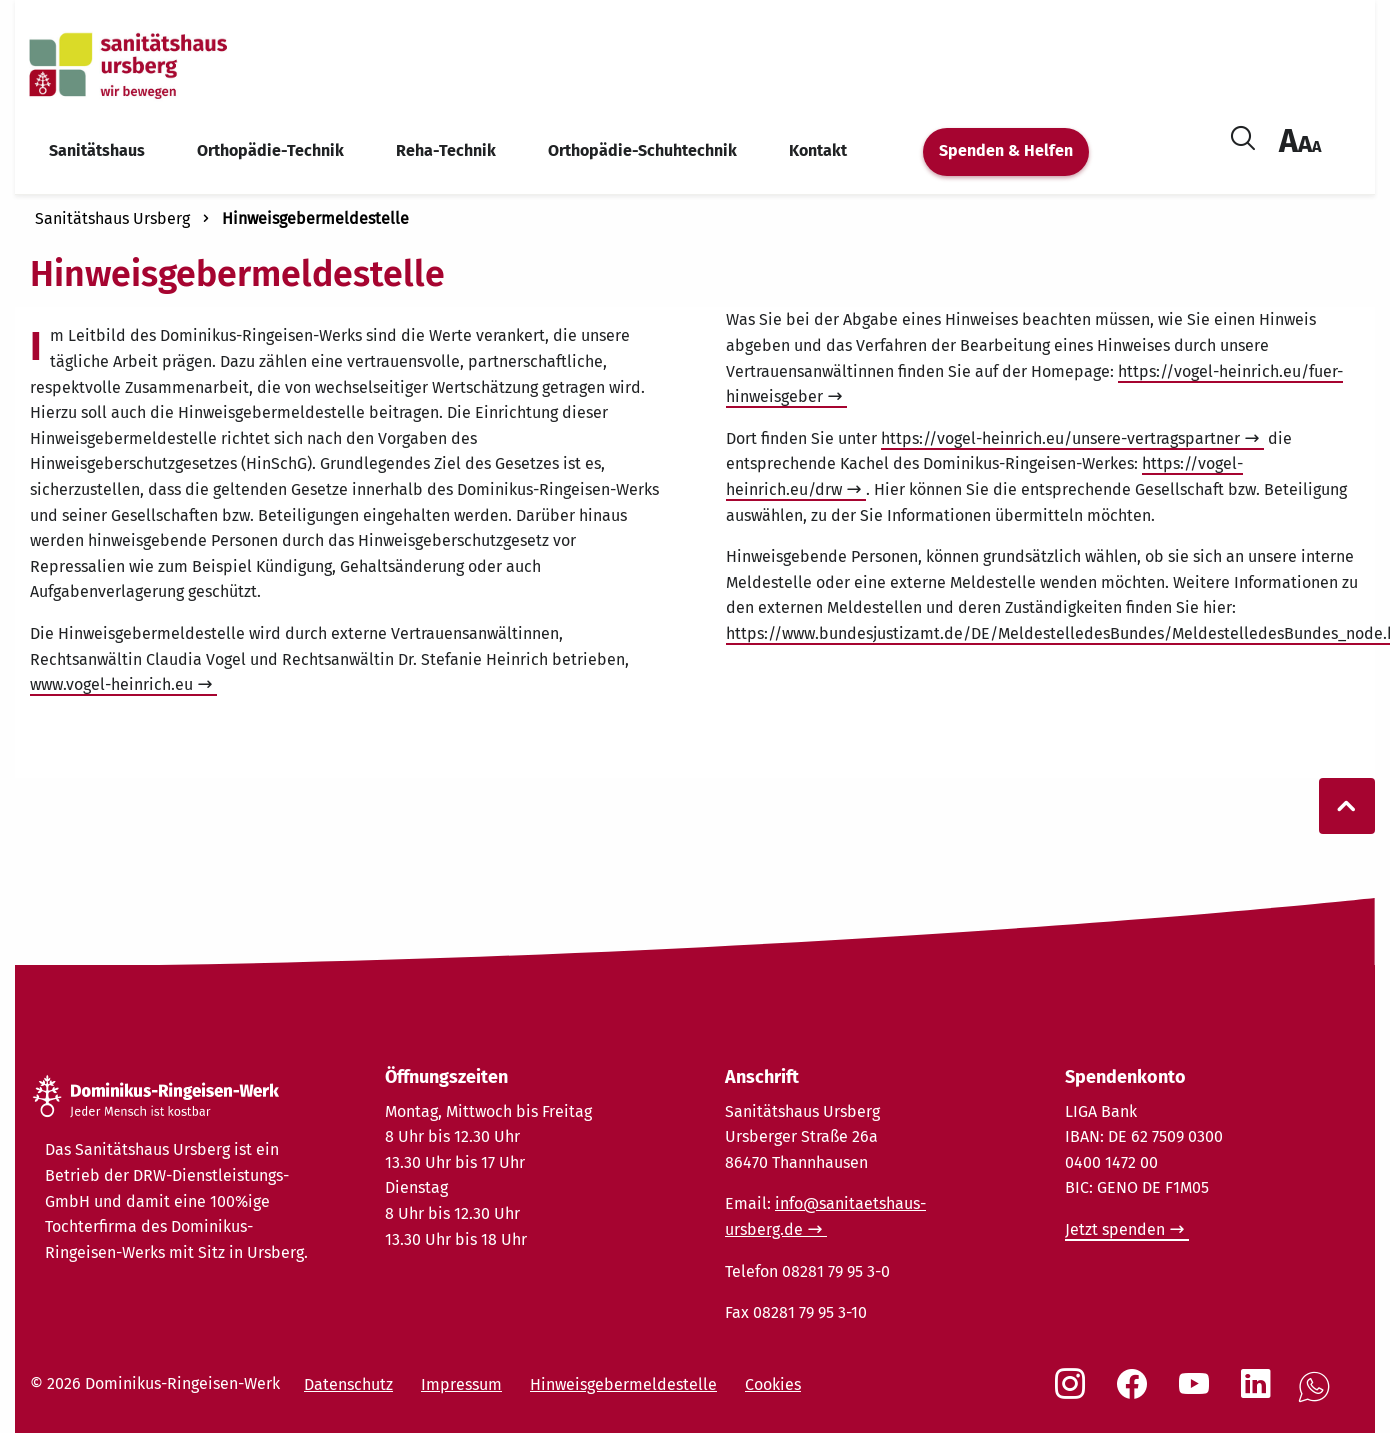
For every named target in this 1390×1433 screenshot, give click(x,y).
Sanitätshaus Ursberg (112, 218)
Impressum (461, 1384)
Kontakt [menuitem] (818, 150)
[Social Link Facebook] (1136, 1394)
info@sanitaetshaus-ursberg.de (825, 1216)
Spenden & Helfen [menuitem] (1006, 150)
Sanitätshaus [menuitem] (97, 150)
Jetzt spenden (1115, 1229)
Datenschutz (348, 1384)
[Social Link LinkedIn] (1260, 1394)
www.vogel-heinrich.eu (111, 684)
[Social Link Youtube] (1198, 1394)
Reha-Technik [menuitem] (446, 150)
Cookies (773, 1384)
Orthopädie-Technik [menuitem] (270, 150)
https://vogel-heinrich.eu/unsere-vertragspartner (1060, 438)
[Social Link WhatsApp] (1318, 1397)
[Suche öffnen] (1243, 134)
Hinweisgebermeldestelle (315, 218)
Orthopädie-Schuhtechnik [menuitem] (642, 150)
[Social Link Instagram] (1074, 1394)
